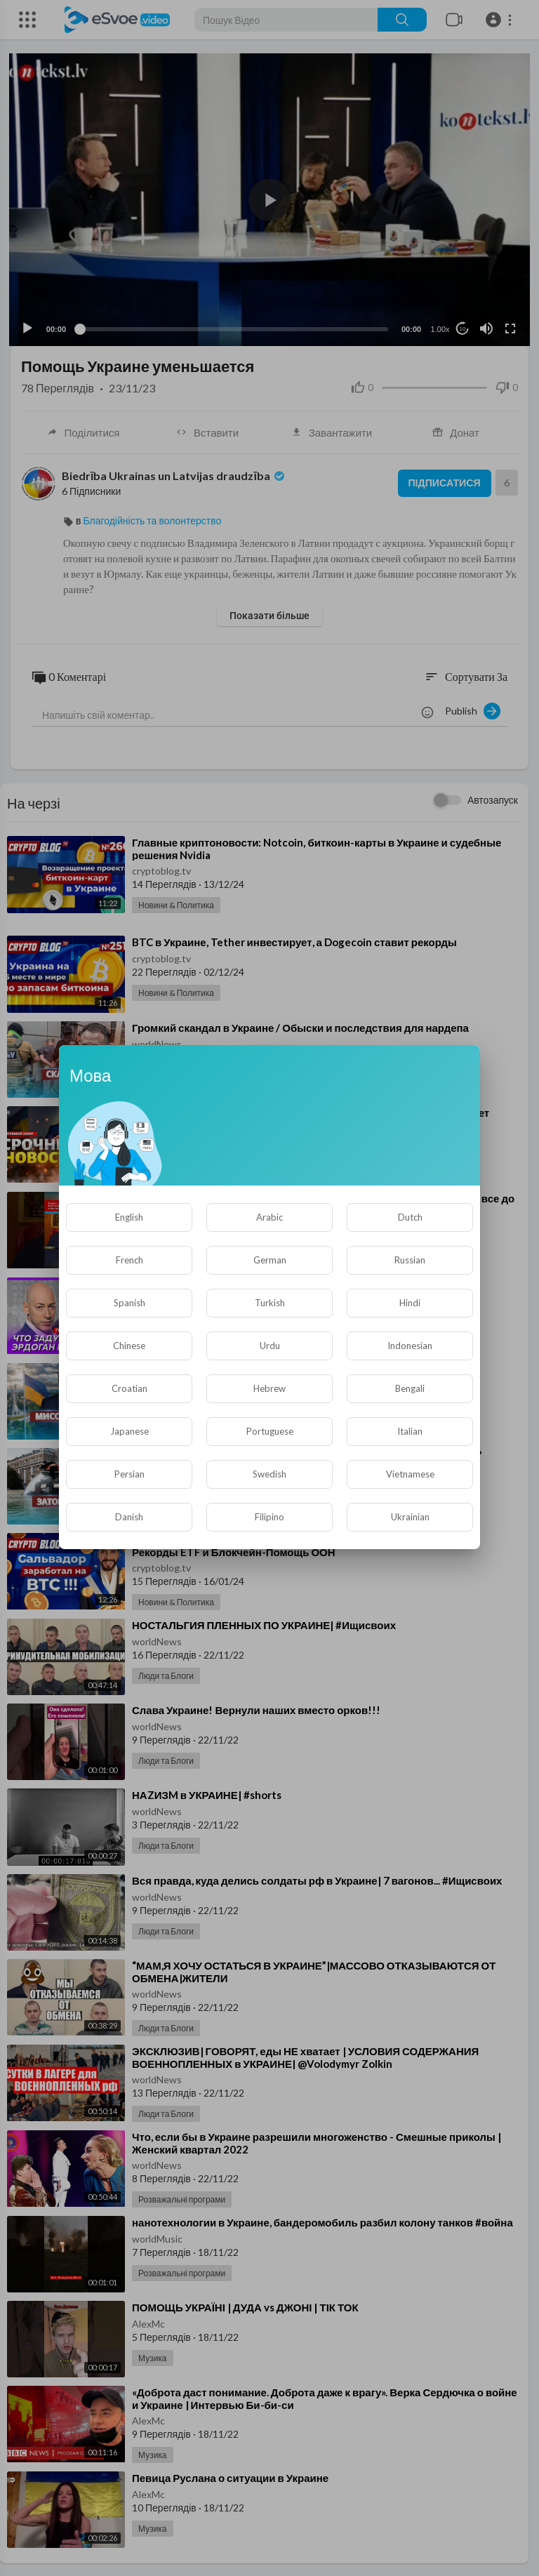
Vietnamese (410, 1474)
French (129, 1260)
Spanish (129, 1302)
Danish (129, 1516)
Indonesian (409, 1345)
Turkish (270, 1302)
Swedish (269, 1474)
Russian (409, 1260)
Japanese (129, 1431)
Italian (409, 1431)
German (269, 1260)
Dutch (410, 1217)
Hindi (409, 1302)
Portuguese (269, 1431)
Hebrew (269, 1388)
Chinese (129, 1345)
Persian (129, 1474)
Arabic (269, 1217)
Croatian (129, 1388)
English (129, 1217)
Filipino (269, 1516)
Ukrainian (410, 1516)
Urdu (270, 1345)
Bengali (410, 1388)
